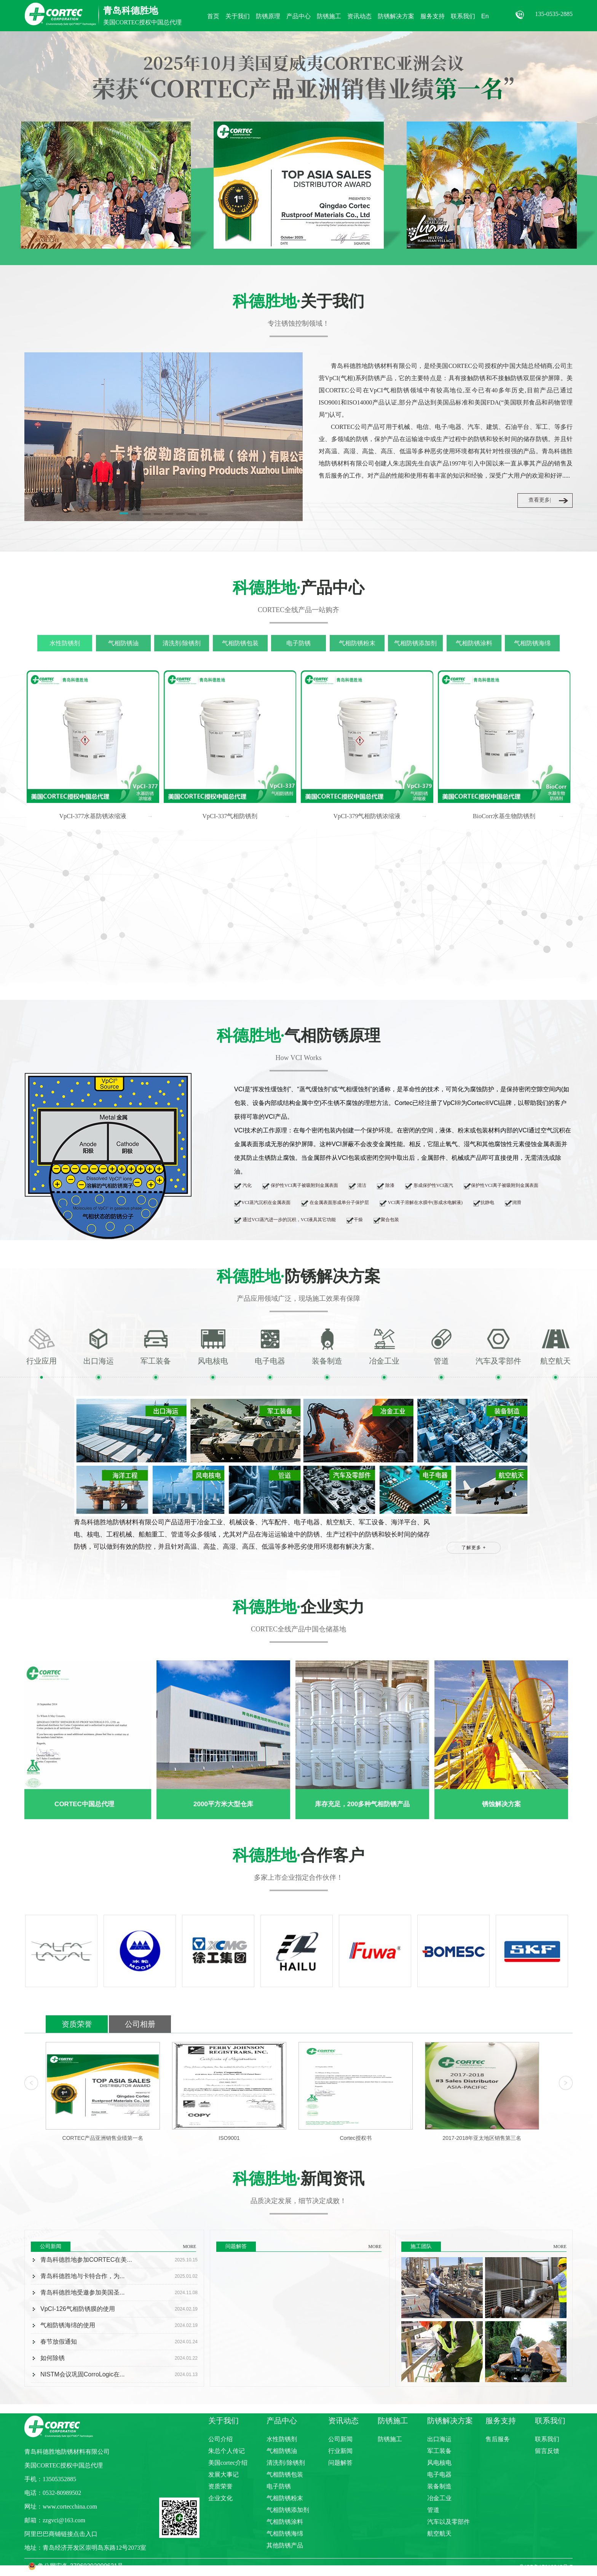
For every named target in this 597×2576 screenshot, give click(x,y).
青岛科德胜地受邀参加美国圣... (82, 2292)
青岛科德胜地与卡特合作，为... (82, 2276)
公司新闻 (340, 2439)
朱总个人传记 (226, 2451)
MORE (189, 2246)
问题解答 (340, 2462)
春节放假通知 (58, 2341)
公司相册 (140, 2024)
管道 (433, 2510)
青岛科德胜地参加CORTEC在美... (86, 2259)
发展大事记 (223, 2474)
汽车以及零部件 (448, 2521)
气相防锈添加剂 (415, 643)
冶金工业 (439, 2498)
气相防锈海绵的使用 (67, 2325)
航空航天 (439, 2533)
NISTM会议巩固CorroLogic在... (82, 2374)
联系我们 (547, 2439)
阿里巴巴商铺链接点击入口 (60, 2534)
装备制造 (439, 2486)
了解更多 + (473, 1547)
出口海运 (439, 2439)
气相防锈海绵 (532, 643)
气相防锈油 (123, 643)
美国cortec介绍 (227, 2462)
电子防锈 (298, 643)
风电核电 (439, 2462)
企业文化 (220, 2498)
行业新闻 (340, 2451)
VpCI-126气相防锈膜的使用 (77, 2309)
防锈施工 (390, 2439)
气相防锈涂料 (474, 643)
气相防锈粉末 (357, 643)
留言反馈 (547, 2451)
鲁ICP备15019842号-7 (546, 2567)
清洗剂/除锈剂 (182, 643)
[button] (124, 514)
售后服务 (497, 2439)
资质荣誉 (77, 2024)
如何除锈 (52, 2358)
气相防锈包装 (240, 643)
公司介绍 (220, 2439)
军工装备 (439, 2451)
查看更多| (539, 500)
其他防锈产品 (285, 2545)
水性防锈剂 (64, 643)
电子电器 (439, 2474)
